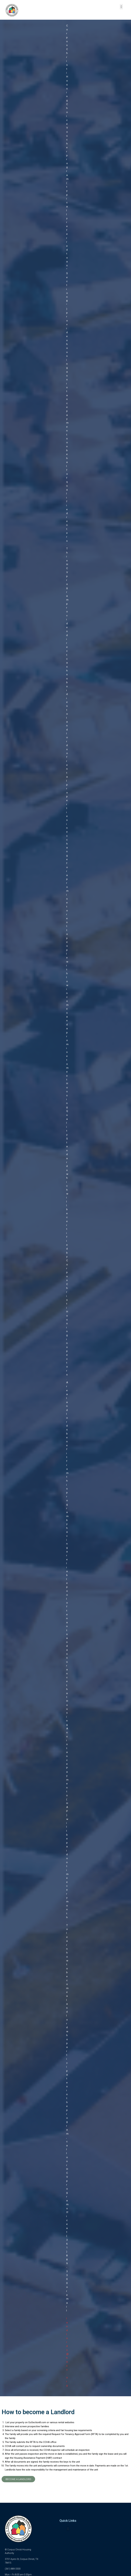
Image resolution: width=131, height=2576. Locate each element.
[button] (121, 6)
